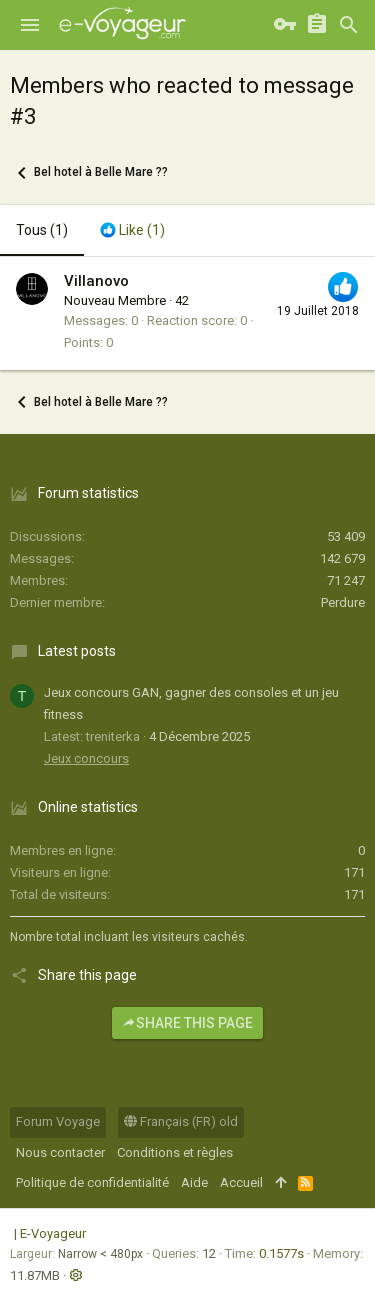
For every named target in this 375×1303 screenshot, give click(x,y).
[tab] (132, 231)
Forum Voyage (58, 1121)
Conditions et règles (175, 1152)
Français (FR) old (181, 1121)
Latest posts (77, 651)
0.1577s (281, 1253)
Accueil (241, 1182)
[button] (30, 25)
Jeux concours (86, 758)
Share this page (187, 1023)
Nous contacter (60, 1152)
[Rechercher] (349, 25)
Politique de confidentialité (92, 1182)
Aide (194, 1182)
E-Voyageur (53, 1233)
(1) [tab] (42, 230)
